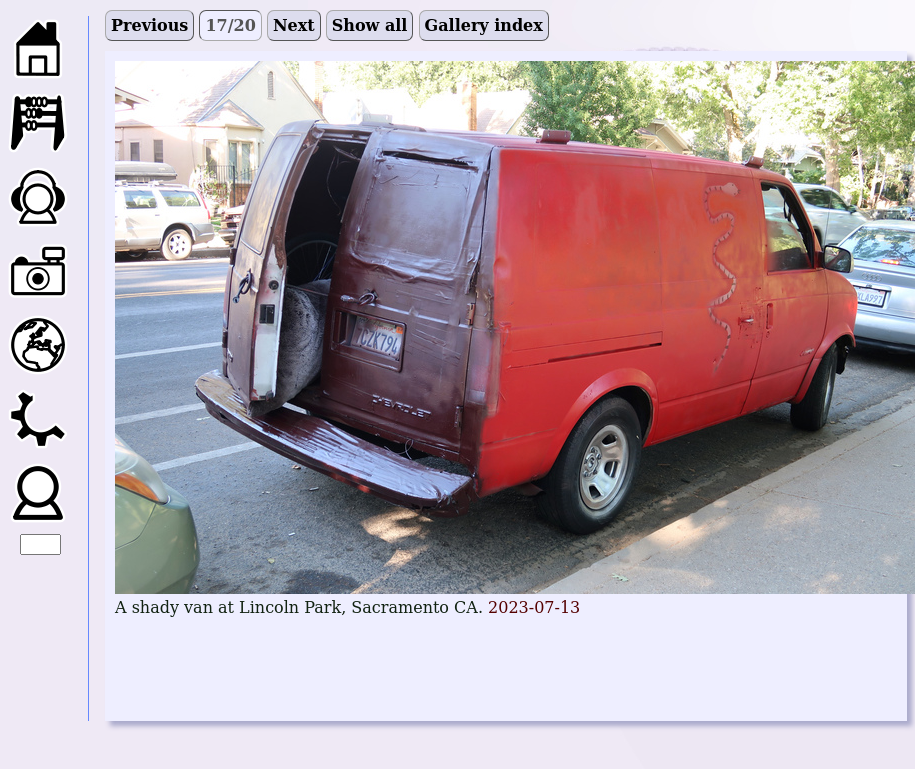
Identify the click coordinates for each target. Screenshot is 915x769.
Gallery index (484, 25)
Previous (149, 25)
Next (294, 25)
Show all (370, 25)
